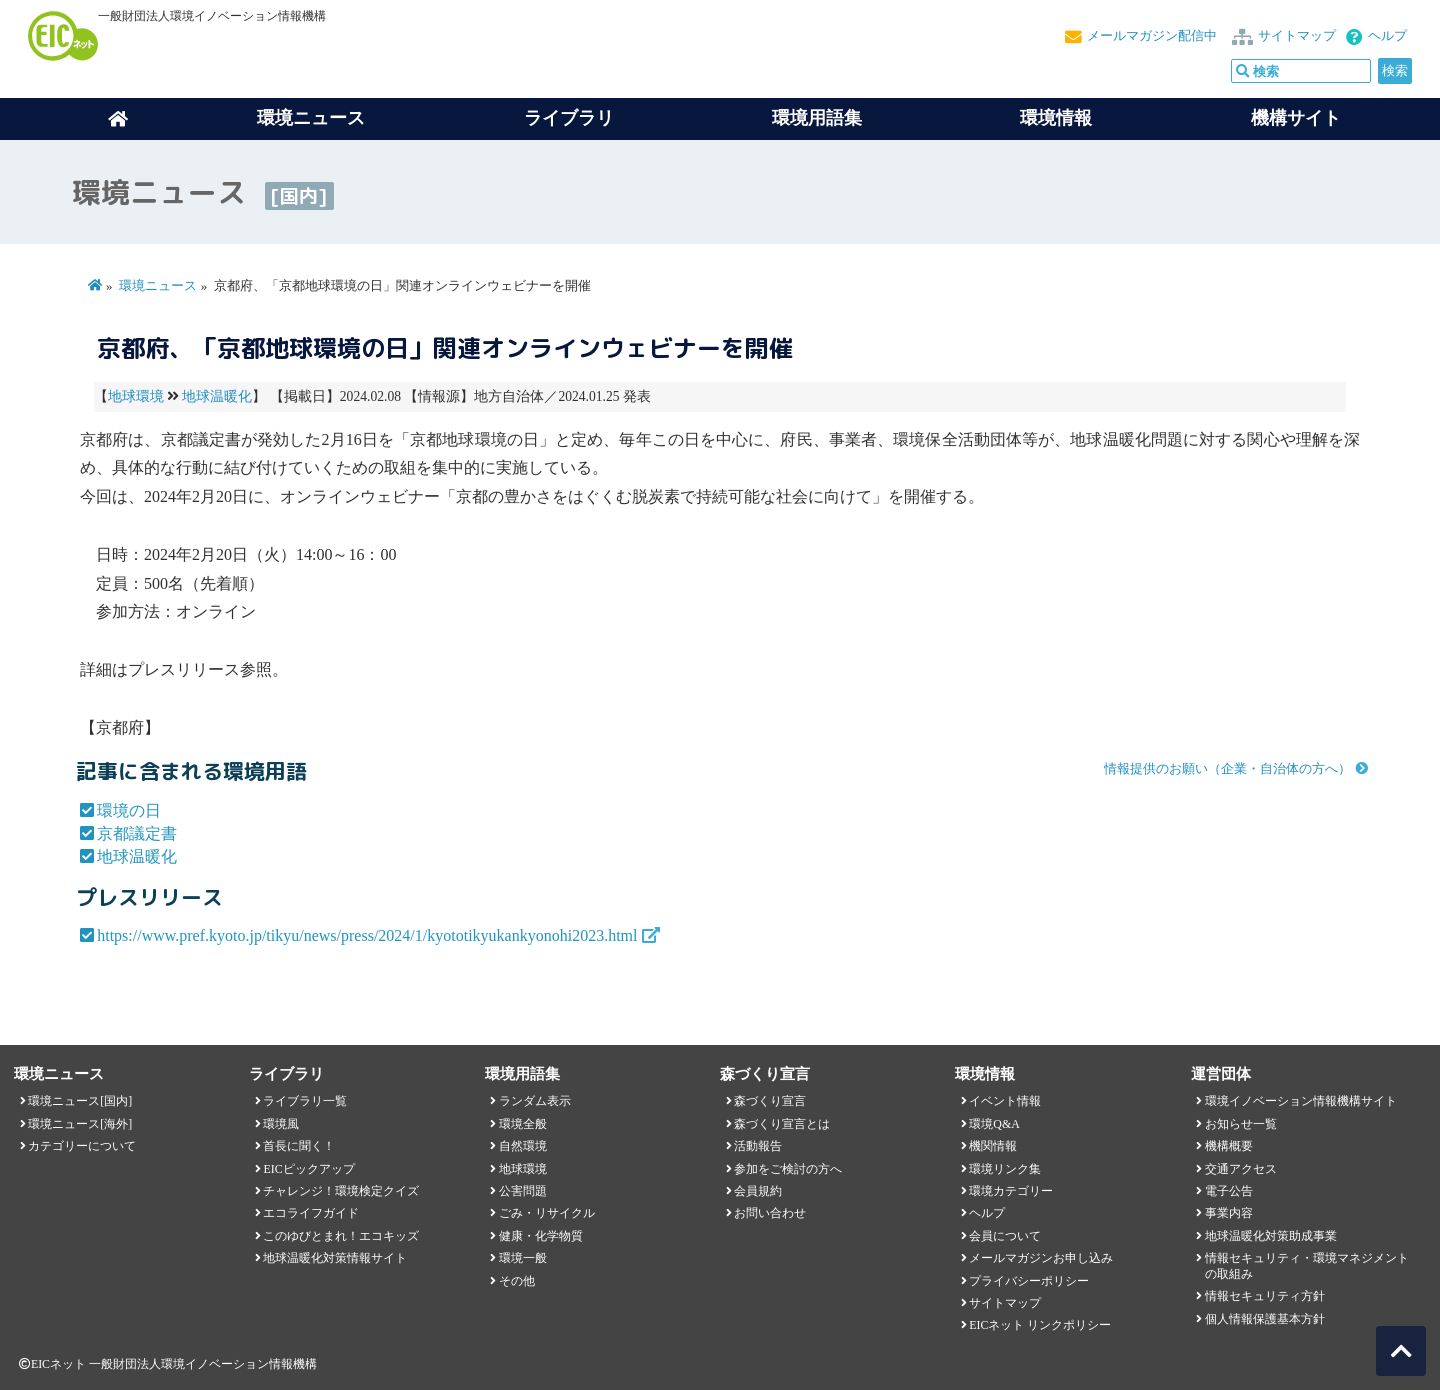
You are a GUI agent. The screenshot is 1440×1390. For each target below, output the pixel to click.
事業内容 (1229, 1213)
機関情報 (993, 1146)
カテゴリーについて (82, 1146)
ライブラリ (569, 118)
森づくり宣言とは (782, 1124)
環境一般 (523, 1258)
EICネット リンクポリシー (1040, 1325)
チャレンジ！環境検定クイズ (341, 1191)
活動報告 (758, 1146)
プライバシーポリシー (1029, 1281)
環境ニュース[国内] (80, 1101)
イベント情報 (1005, 1101)
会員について (1005, 1236)
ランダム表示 (535, 1101)
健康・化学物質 (541, 1236)
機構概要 (1229, 1146)
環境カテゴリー (1011, 1191)
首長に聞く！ (299, 1146)
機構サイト (1296, 118)
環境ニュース (158, 286)
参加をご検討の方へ (788, 1169)
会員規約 (758, 1191)
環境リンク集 (1005, 1169)
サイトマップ (1297, 36)
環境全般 (523, 1124)
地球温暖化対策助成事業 (1271, 1236)
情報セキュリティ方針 (1265, 1296)
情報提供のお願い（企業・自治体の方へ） (1227, 769)
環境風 (281, 1124)
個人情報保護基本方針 (1265, 1319)
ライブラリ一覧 (305, 1101)
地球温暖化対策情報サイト (335, 1258)
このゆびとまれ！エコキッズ (341, 1236)
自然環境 (523, 1146)
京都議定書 (137, 833)
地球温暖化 (217, 396)
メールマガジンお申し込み (1041, 1258)
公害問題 (523, 1191)
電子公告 (1229, 1191)
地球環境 (136, 396)
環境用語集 (817, 118)
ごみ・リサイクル (547, 1213)
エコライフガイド (311, 1213)
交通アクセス (1241, 1169)
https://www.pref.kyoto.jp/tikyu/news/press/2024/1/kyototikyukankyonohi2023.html (367, 935)
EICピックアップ (308, 1169)
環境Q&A (994, 1124)
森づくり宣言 (770, 1101)
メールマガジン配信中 (1152, 36)
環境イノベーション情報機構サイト (1301, 1101)
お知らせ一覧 (1241, 1124)
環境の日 (129, 810)
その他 (517, 1281)
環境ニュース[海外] (80, 1124)
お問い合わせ (770, 1213)
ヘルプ (1387, 36)
